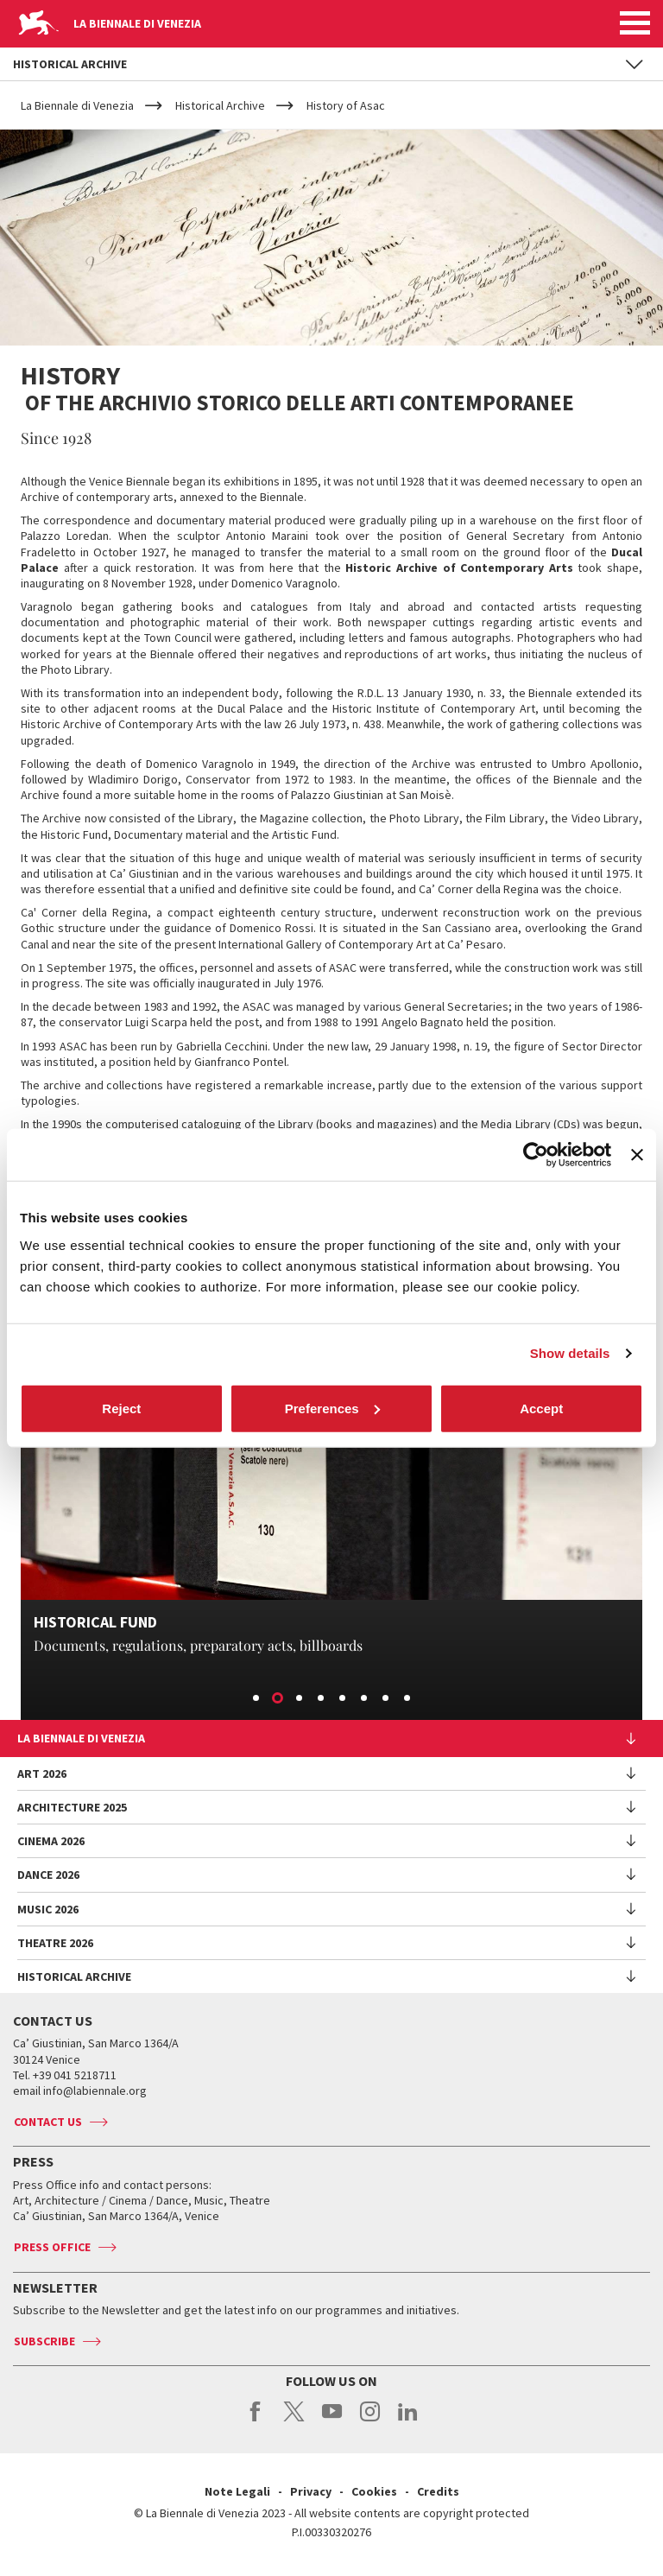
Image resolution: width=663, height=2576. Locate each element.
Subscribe (44, 2341)
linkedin (408, 2420)
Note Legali (237, 2491)
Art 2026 (41, 1773)
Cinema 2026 (51, 1841)
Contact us (48, 2121)
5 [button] (343, 1699)
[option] (331, 1530)
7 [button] (386, 1699)
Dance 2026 (48, 1874)
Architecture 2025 (72, 1807)
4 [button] (322, 1699)
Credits (438, 2491)
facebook (256, 2420)
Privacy (311, 2491)
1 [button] (257, 1699)
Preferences (332, 1407)
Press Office (52, 2247)
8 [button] (408, 1699)
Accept (541, 1407)
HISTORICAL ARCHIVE (74, 1976)
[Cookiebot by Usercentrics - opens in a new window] (535, 1155)
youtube (332, 2420)
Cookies (374, 2491)
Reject (121, 1407)
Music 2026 (48, 1909)
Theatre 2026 (55, 1943)
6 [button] (365, 1699)
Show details (570, 1353)
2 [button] (279, 1699)
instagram (370, 2420)
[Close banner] (637, 1155)
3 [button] (300, 1699)
